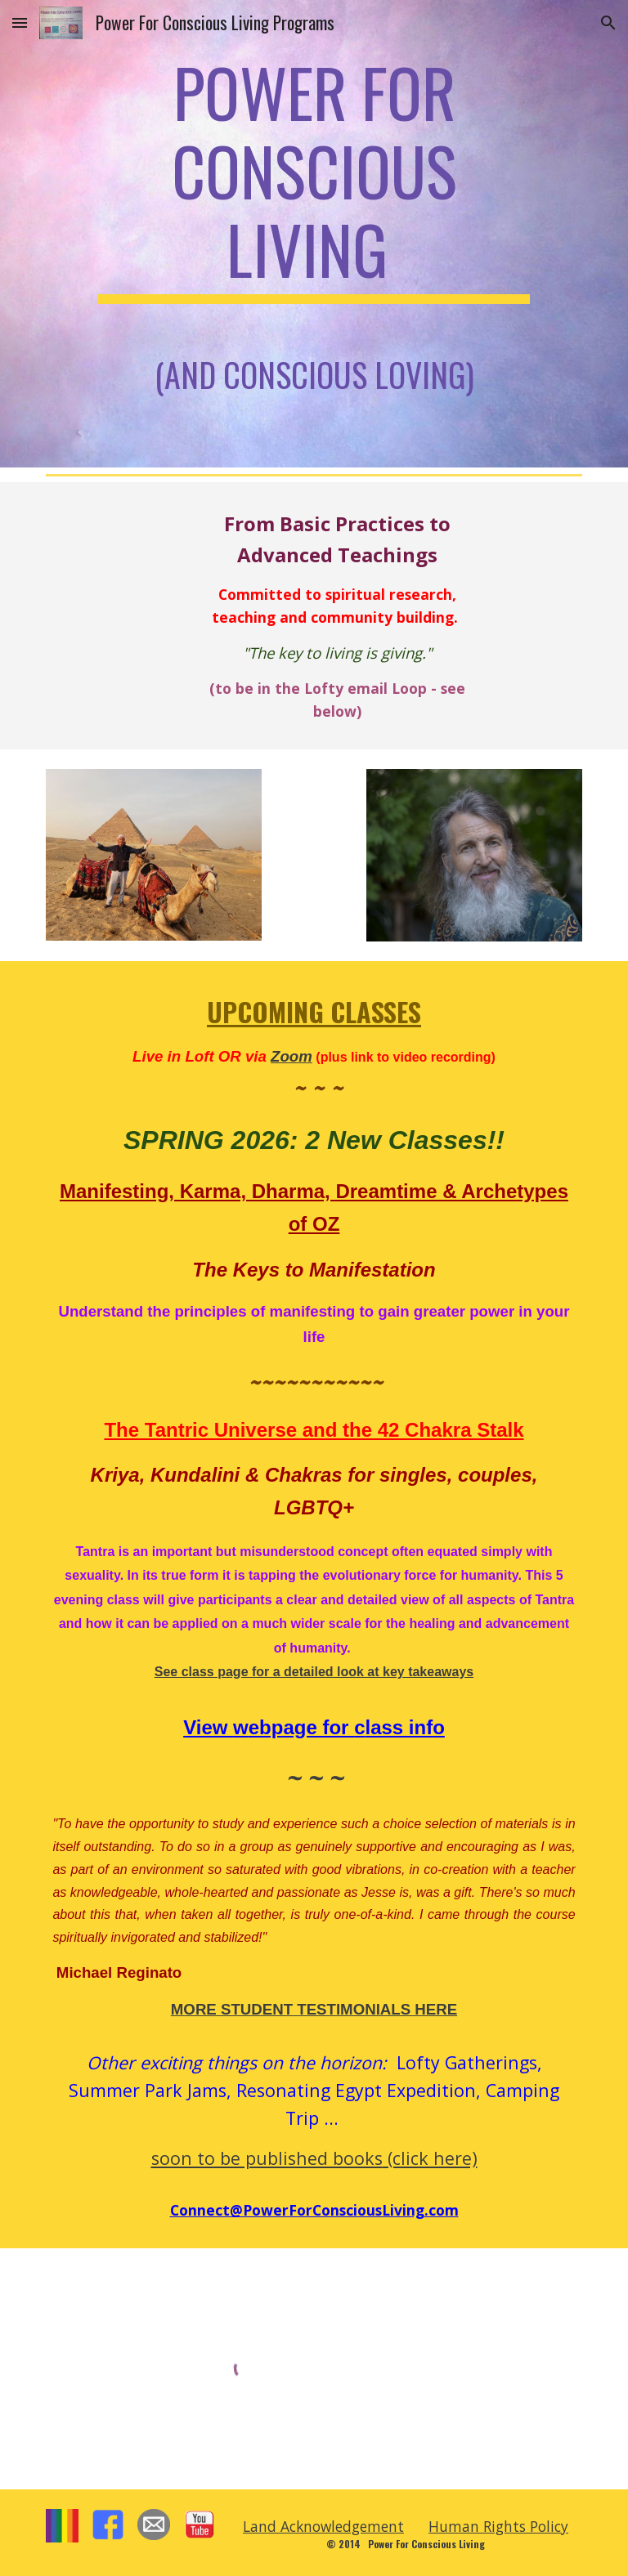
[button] (19, 22)
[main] (314, 234)
